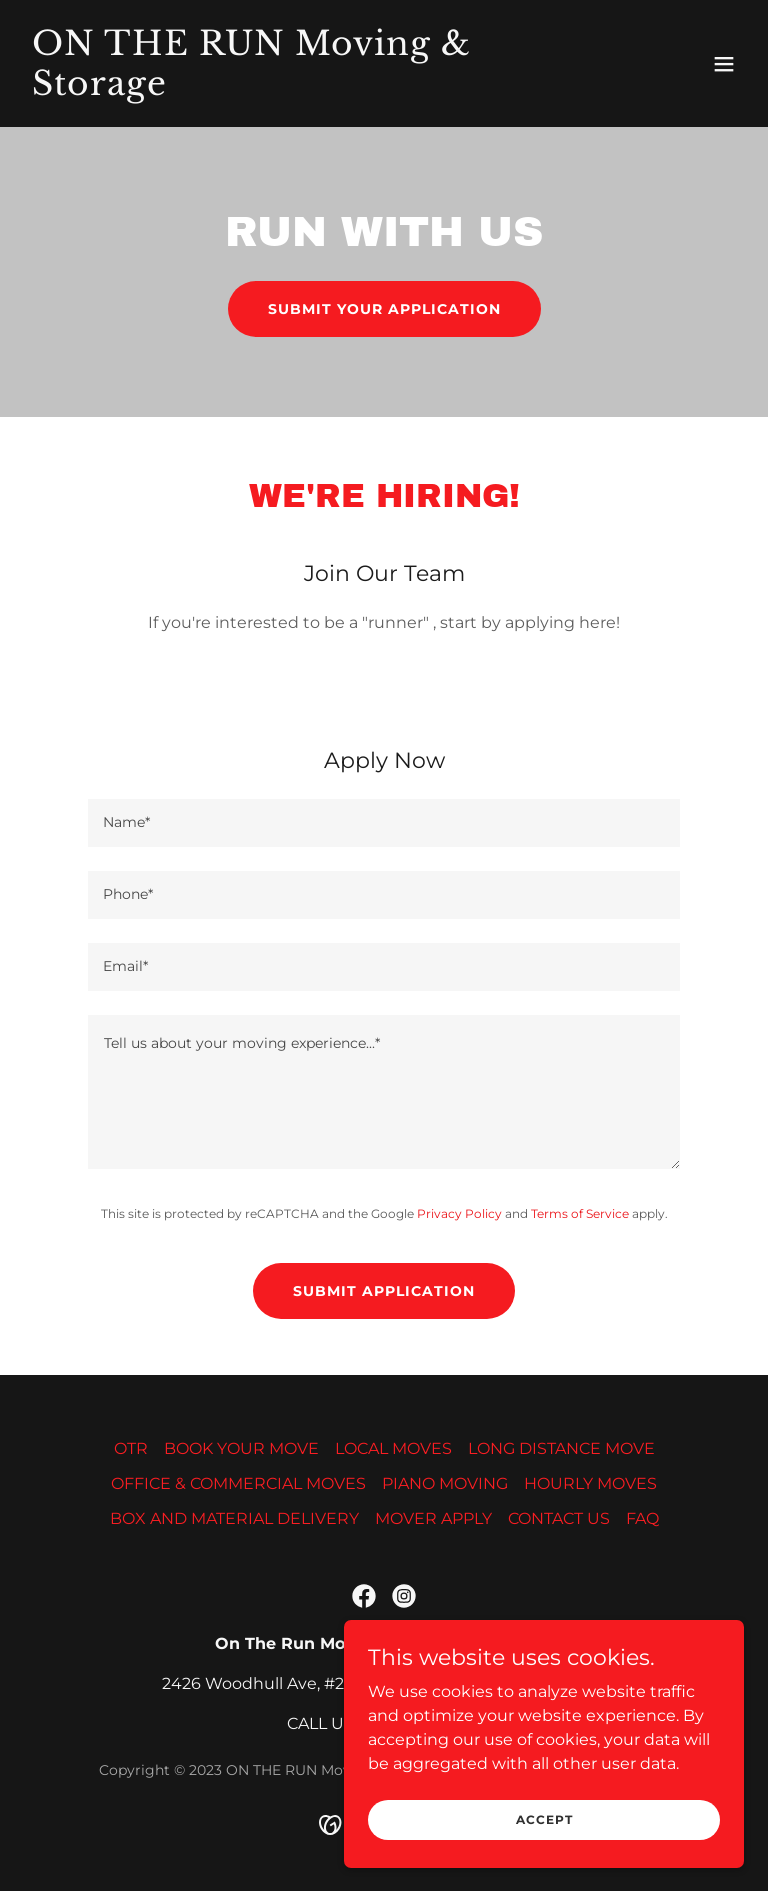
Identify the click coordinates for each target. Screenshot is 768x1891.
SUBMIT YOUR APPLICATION (384, 309)
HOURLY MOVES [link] (590, 1483)
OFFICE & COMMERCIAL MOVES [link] (238, 1483)
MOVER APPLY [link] (433, 1518)
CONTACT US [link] (559, 1518)
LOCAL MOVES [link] (393, 1448)
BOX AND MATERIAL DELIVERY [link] (234, 1518)
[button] (724, 64)
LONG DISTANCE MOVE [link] (561, 1448)
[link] (276, 89)
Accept (544, 1819)
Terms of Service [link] (580, 1213)
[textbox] (384, 823)
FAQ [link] (642, 1518)
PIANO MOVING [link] (445, 1483)
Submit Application (384, 1291)
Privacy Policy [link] (459, 1213)
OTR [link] (131, 1448)
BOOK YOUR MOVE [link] (241, 1448)
